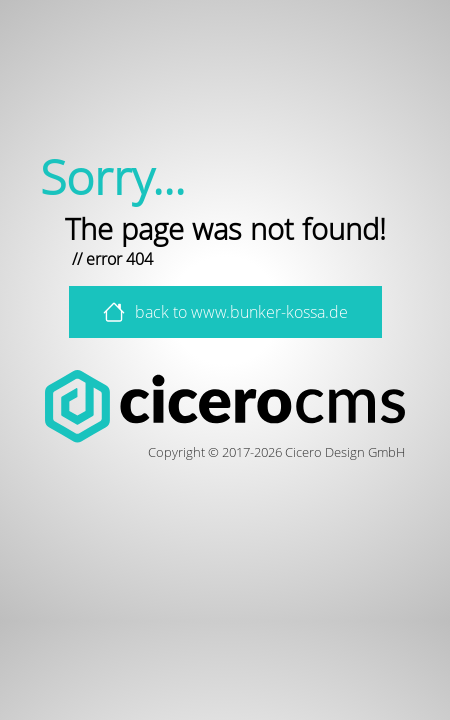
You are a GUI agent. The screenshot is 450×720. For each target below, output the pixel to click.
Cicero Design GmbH (345, 452)
